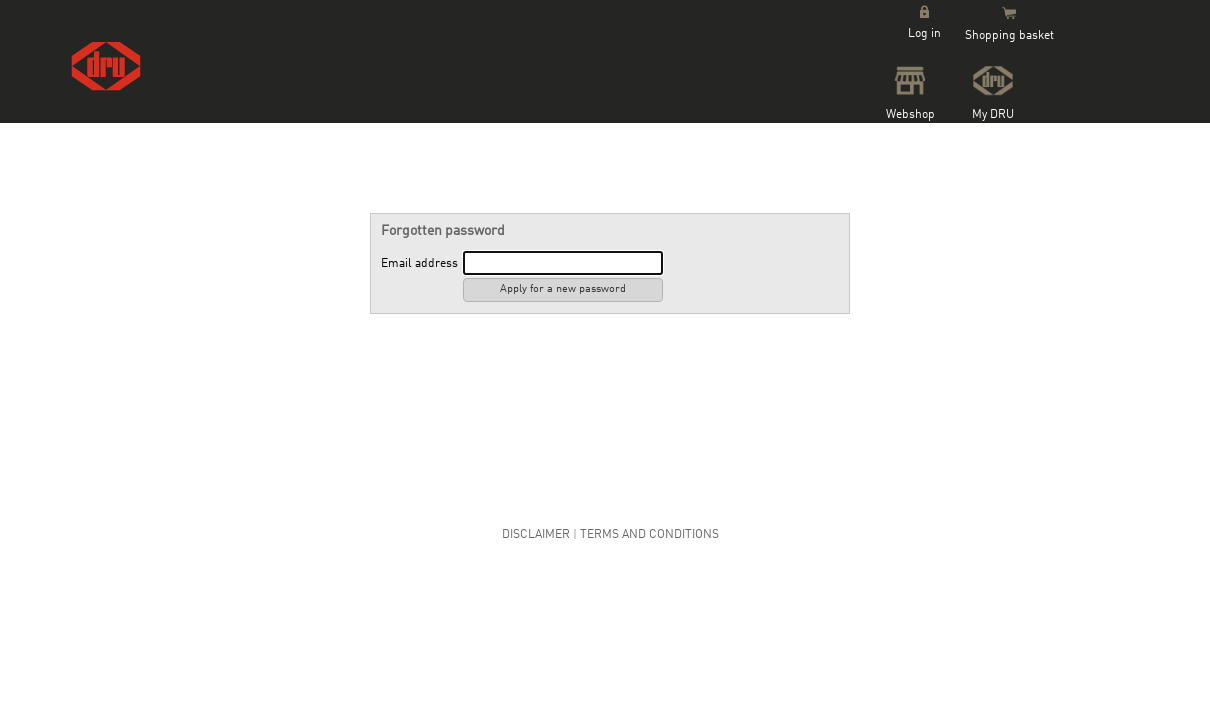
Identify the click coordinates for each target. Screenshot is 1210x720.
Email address (419, 264)
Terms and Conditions (649, 535)
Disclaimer (536, 535)
